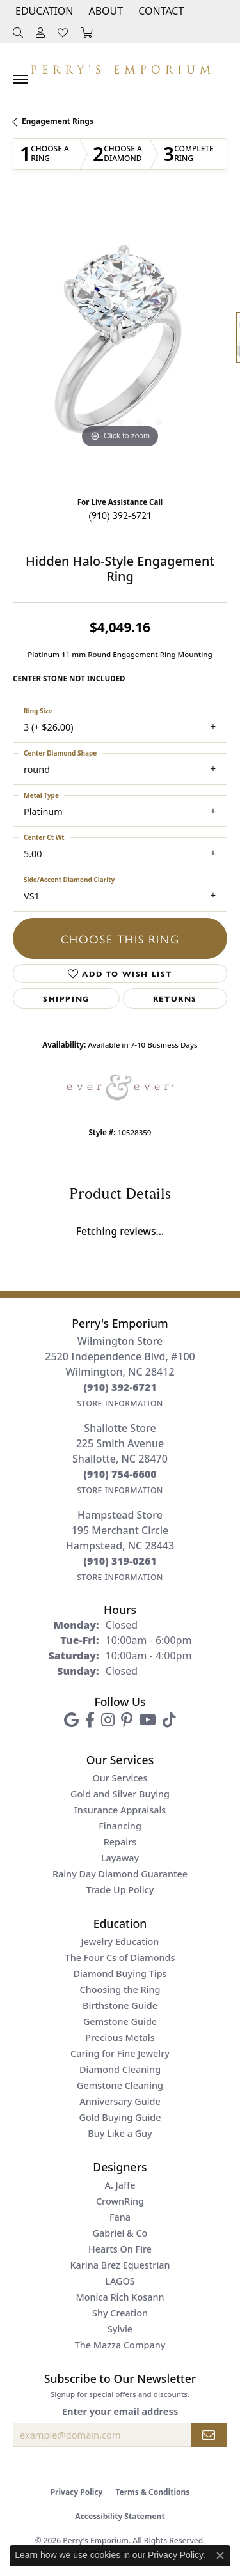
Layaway (120, 1858)
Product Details (120, 1194)
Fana (120, 2217)
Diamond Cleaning (120, 2069)
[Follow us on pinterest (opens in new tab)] (126, 1720)
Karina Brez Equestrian (120, 2265)
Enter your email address (120, 2411)
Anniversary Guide (120, 2101)
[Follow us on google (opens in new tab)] (71, 1720)
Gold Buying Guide (120, 2117)
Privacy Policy (77, 2492)
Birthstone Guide (120, 2005)
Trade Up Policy (120, 1890)
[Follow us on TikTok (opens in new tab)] (169, 1720)
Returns (175, 998)
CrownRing (120, 2201)
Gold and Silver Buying (120, 1794)
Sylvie (120, 2329)
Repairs (120, 1842)
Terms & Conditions (152, 2492)
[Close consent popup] (220, 2555)
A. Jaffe (119, 2185)
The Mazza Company (120, 2345)
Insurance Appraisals (120, 1810)
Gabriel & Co (120, 2233)
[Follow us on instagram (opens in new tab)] (108, 1720)
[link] (160, 11)
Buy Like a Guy (120, 2133)
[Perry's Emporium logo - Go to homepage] (120, 66)
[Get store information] (120, 1403)
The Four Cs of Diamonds (120, 1957)
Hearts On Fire (120, 2249)
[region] (120, 344)
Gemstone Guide (120, 2021)
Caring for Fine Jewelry (120, 2053)
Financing (120, 1826)
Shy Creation (120, 2313)
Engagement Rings (57, 121)
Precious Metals (119, 2037)
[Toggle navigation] (20, 79)
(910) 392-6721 (120, 515)
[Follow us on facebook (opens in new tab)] (90, 1720)
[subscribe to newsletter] (209, 2435)
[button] (43, 11)
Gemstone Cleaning (120, 2085)
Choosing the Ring (120, 1989)
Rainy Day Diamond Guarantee (120, 1874)
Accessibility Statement (119, 2516)
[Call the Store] (120, 1387)
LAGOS (119, 2281)
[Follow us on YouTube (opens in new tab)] (147, 1720)
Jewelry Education (120, 1942)
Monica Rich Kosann (120, 2297)
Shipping (66, 998)
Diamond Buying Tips (119, 1973)
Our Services (119, 1778)
